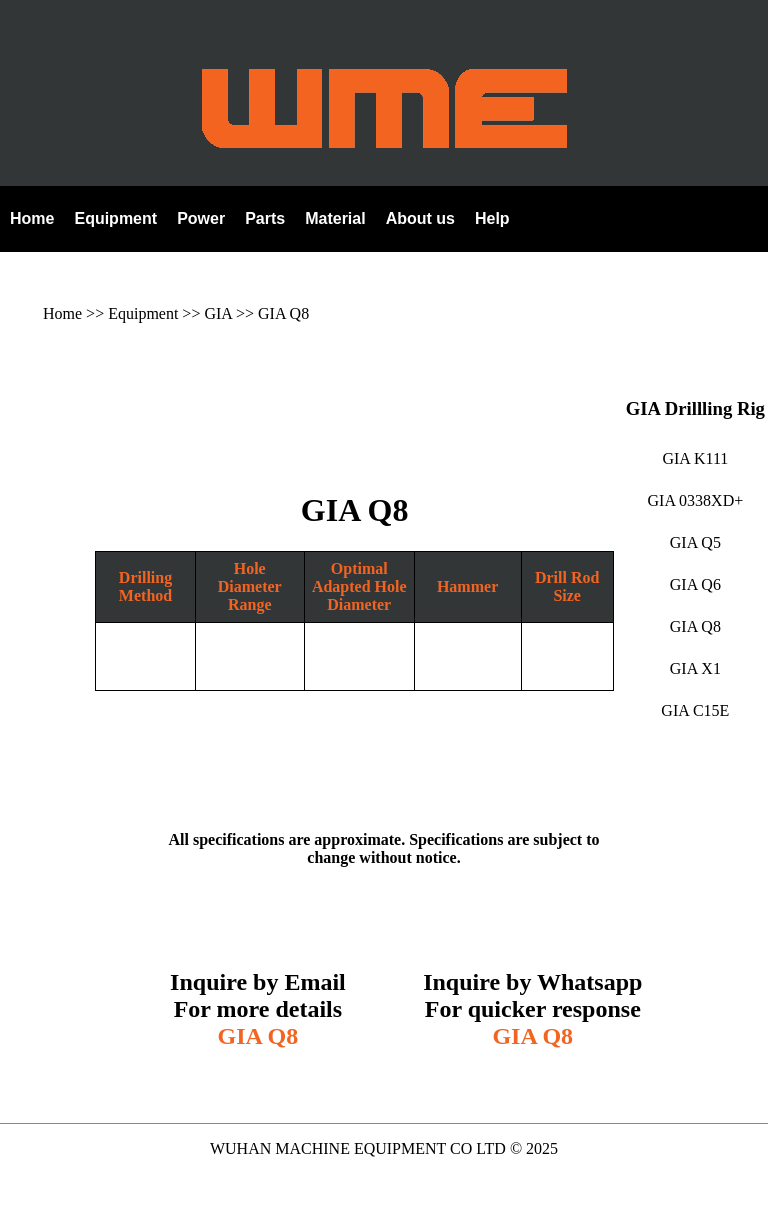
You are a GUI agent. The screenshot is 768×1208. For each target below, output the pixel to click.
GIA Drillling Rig (695, 408)
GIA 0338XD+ (696, 500)
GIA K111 (695, 458)
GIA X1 (695, 668)
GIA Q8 (283, 313)
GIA (218, 313)
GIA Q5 (695, 542)
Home (62, 313)
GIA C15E (695, 710)
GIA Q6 (695, 584)
